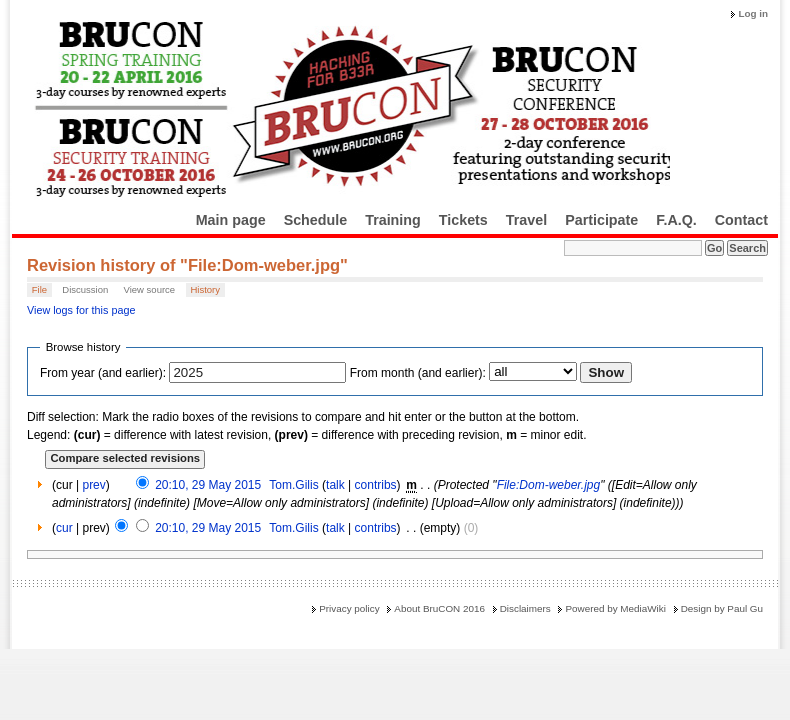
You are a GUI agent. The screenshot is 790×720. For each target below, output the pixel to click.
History (205, 289)
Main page (231, 220)
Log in (753, 13)
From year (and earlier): (103, 373)
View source (150, 289)
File (39, 289)
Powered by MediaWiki (615, 608)
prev (93, 485)
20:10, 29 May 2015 (208, 485)
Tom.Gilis (293, 485)
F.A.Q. (676, 220)
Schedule (316, 220)
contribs (376, 485)
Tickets (463, 220)
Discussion (85, 289)
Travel (526, 220)
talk (335, 485)
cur (64, 528)
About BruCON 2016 (439, 608)
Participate (601, 220)
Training (393, 220)
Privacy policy (349, 608)
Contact (741, 220)
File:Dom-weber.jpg (549, 485)
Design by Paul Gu (722, 608)
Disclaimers (525, 608)
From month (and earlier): (418, 373)
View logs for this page (81, 310)
